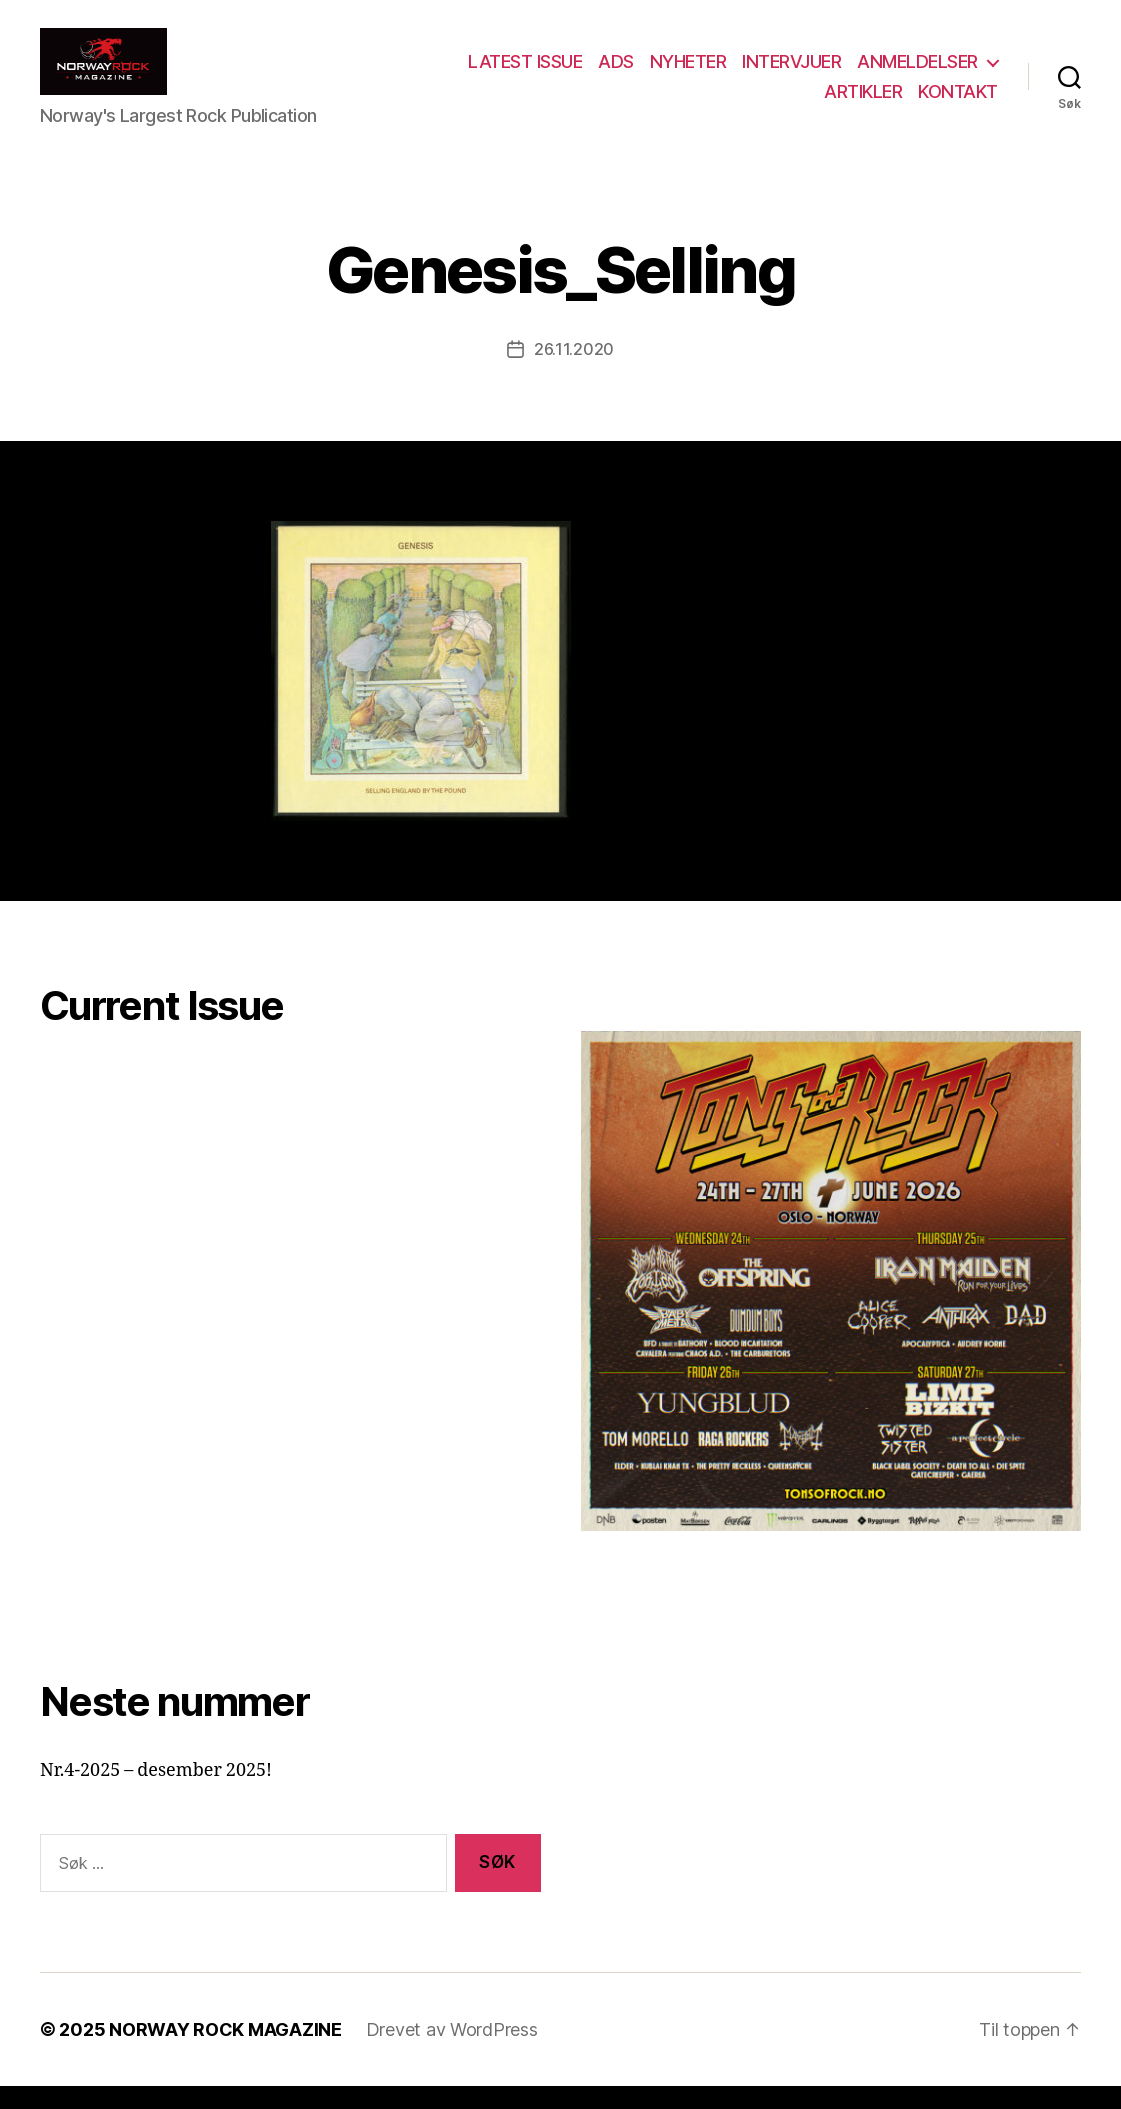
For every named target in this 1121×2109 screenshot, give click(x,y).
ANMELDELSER (917, 73)
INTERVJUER (791, 73)
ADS (616, 73)
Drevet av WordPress (452, 2052)
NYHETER (688, 73)
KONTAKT (958, 102)
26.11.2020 (574, 372)
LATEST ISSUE (525, 73)
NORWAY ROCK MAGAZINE (225, 2052)
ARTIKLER (863, 102)
